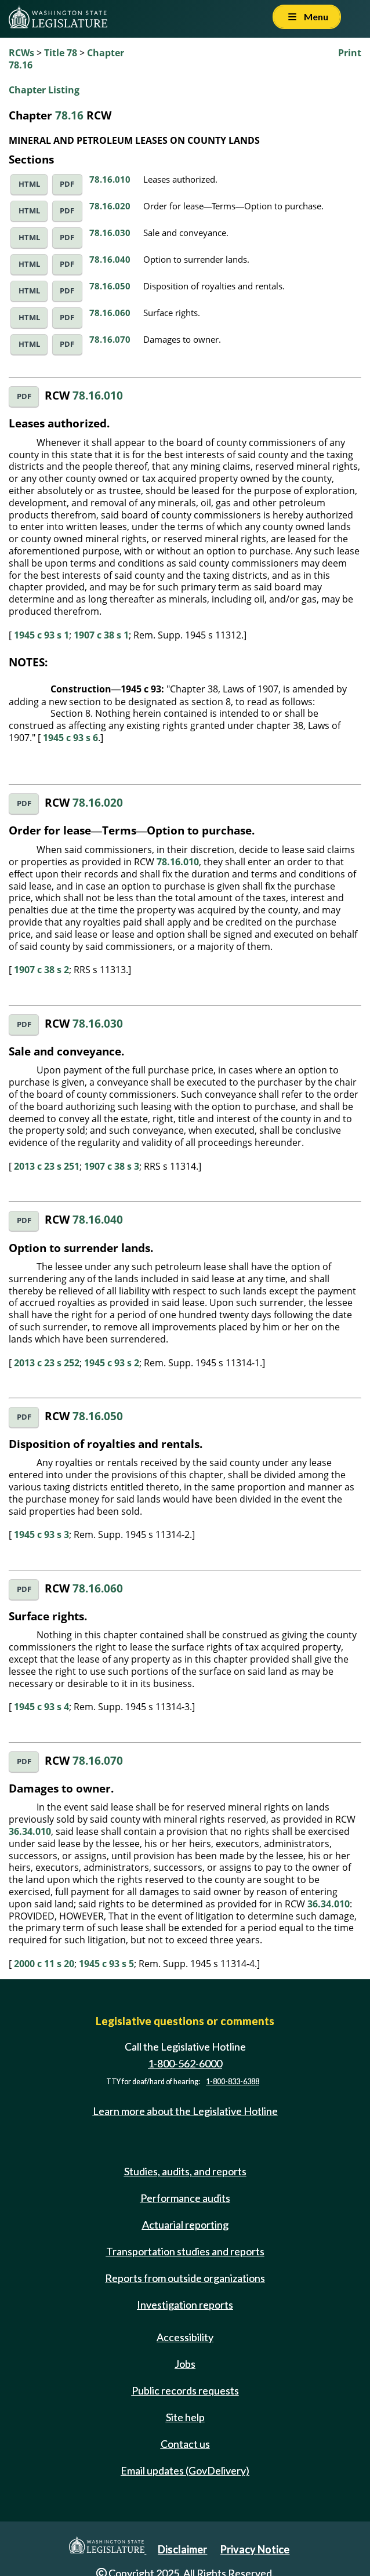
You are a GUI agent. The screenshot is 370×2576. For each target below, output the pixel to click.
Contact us (185, 2443)
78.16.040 (109, 259)
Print (349, 52)
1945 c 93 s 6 (70, 737)
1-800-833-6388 (232, 2081)
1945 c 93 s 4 (41, 1706)
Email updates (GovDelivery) (185, 2470)
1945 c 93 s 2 (111, 1362)
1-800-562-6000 (185, 2063)
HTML (29, 184)
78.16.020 (109, 206)
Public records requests (185, 2390)
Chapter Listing (44, 90)
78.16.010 (109, 179)
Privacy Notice (254, 2549)
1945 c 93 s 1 (41, 635)
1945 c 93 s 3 (41, 1534)
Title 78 (60, 52)
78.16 (69, 115)
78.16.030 (109, 232)
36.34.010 (30, 1831)
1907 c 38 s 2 (41, 969)
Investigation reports (185, 2304)
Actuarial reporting (185, 2224)
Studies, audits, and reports (185, 2171)
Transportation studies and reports (185, 2251)
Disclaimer (182, 2549)
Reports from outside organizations (185, 2278)
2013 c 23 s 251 (46, 1166)
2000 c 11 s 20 (44, 1963)
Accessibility (185, 2337)
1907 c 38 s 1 (101, 635)
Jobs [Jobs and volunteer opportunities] (185, 2363)
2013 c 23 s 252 (46, 1362)
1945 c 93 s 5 (106, 1963)
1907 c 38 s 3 (111, 1166)
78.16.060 (109, 312)
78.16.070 (109, 339)
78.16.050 (109, 286)
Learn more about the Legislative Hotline (185, 2111)
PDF (67, 184)
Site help (185, 2417)
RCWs (21, 52)
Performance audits (185, 2198)
